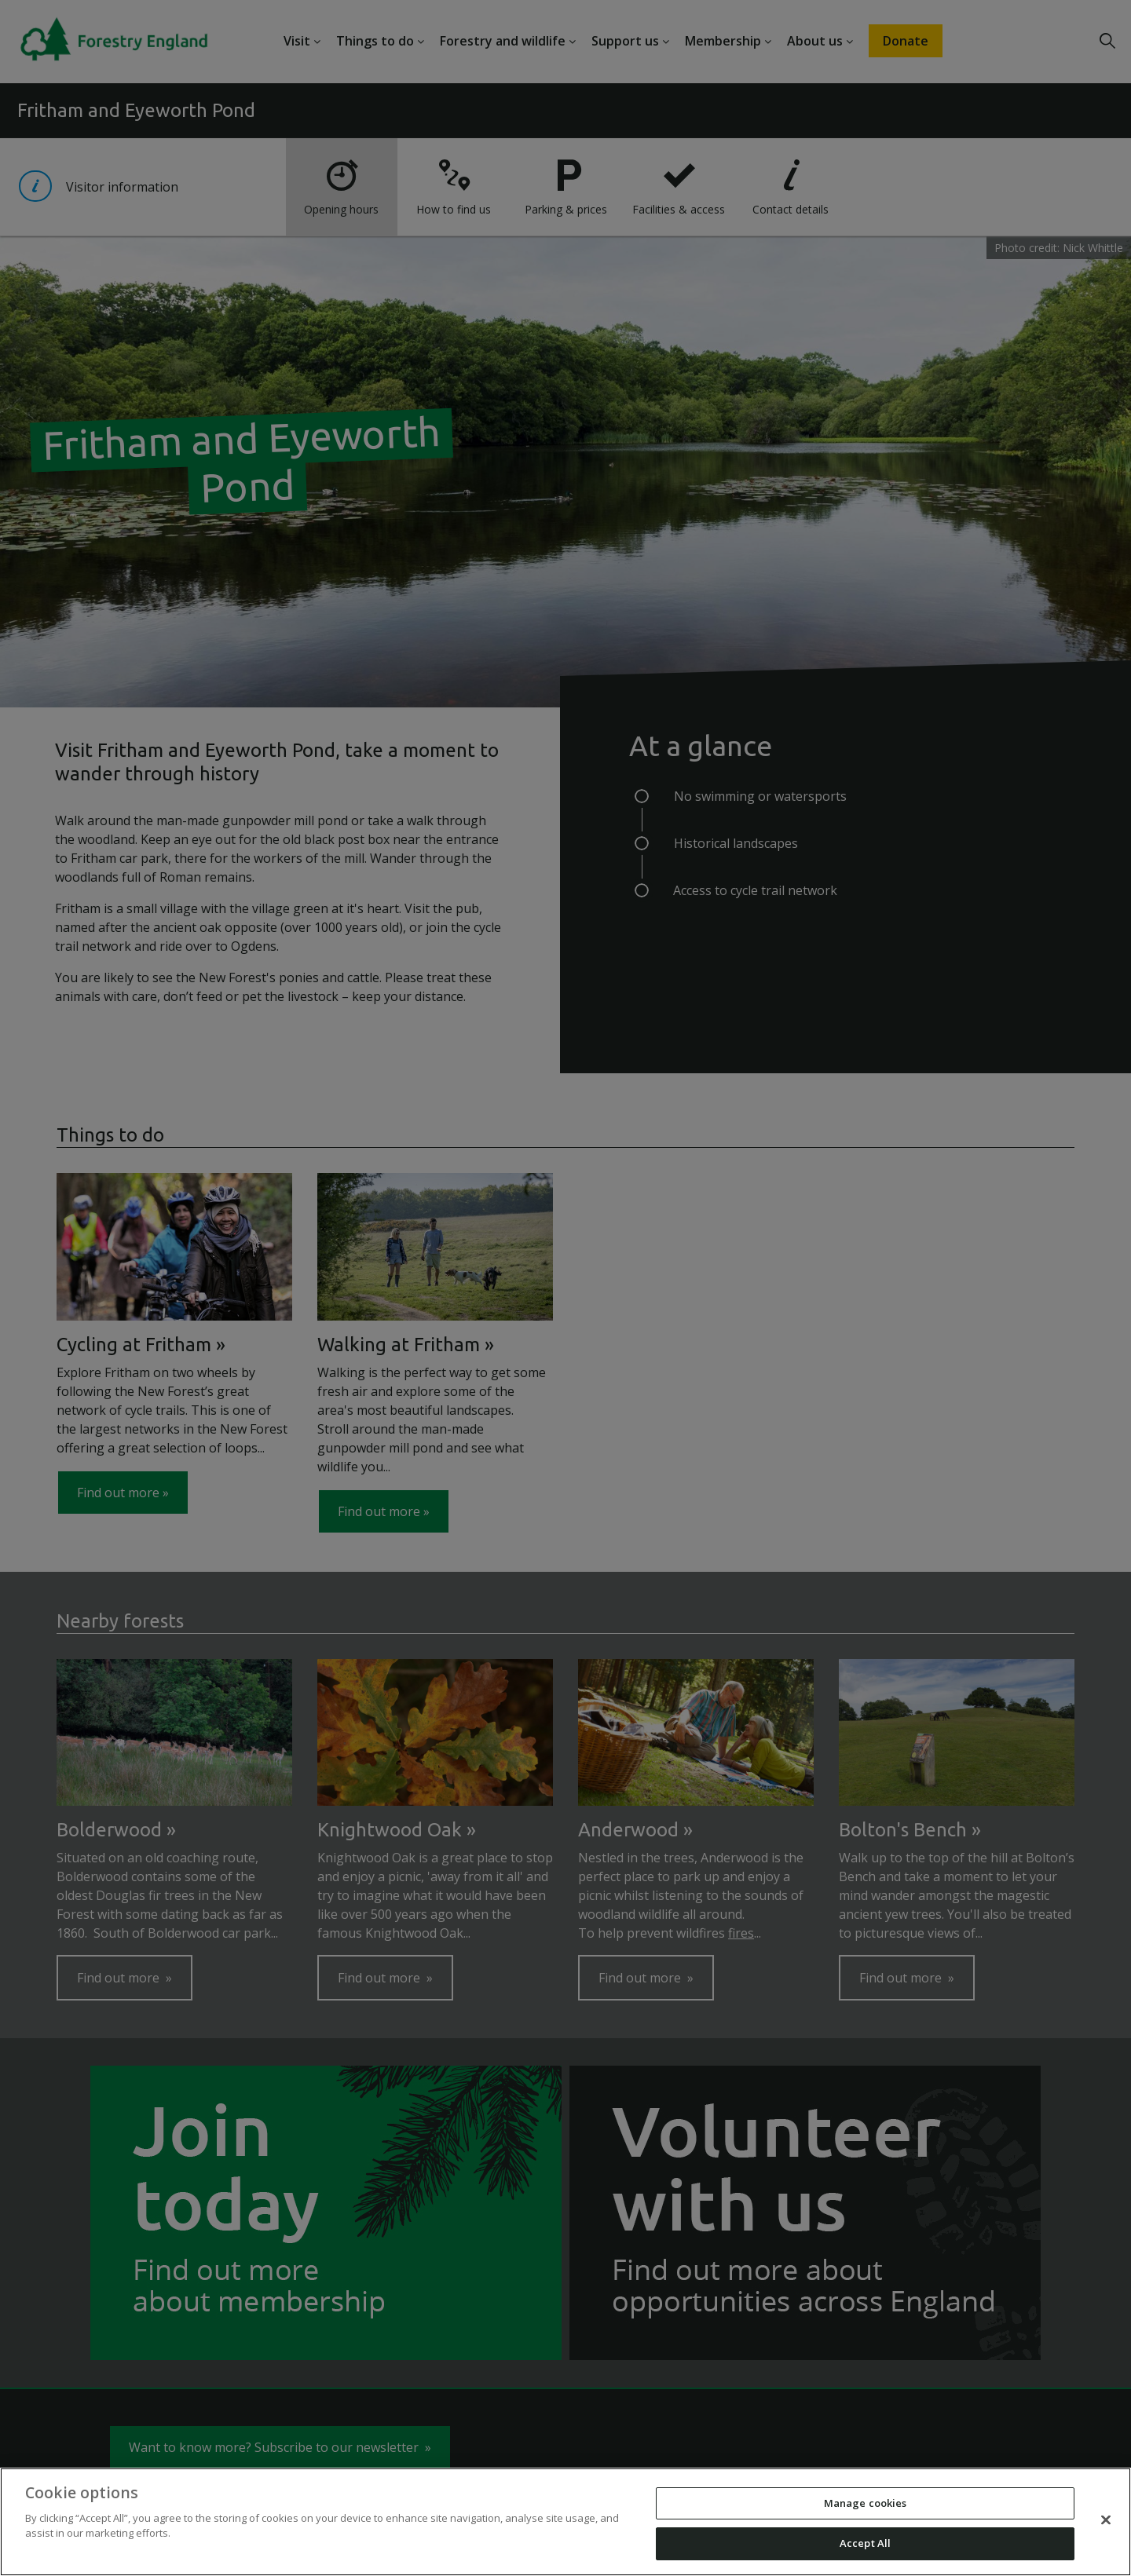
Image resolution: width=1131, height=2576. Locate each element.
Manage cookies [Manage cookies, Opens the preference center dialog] (865, 2503)
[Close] (1106, 2519)
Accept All (865, 2543)
